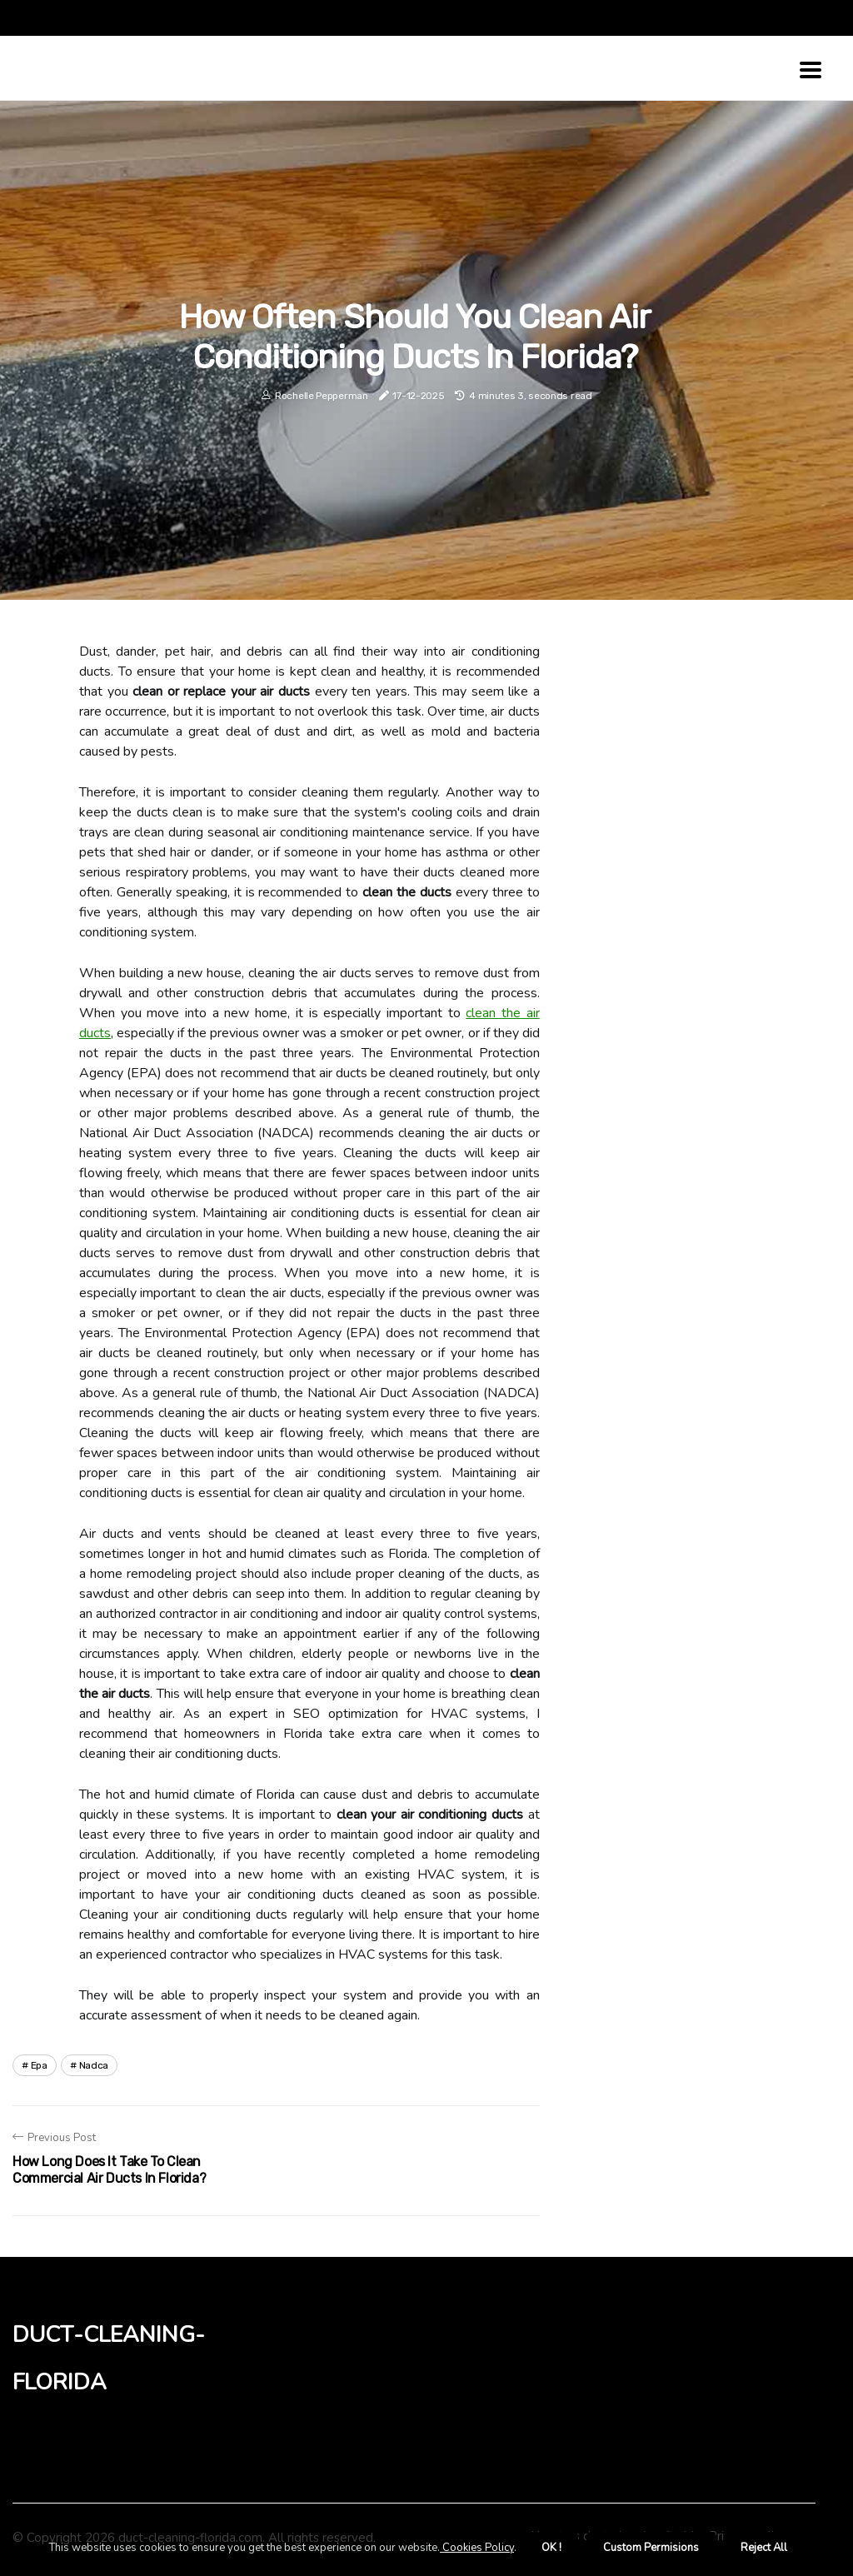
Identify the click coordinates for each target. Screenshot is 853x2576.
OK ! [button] (551, 2547)
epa (39, 2065)
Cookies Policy (477, 2547)
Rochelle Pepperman (321, 396)
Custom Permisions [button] (651, 2547)
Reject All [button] (764, 2547)
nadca (94, 2065)
